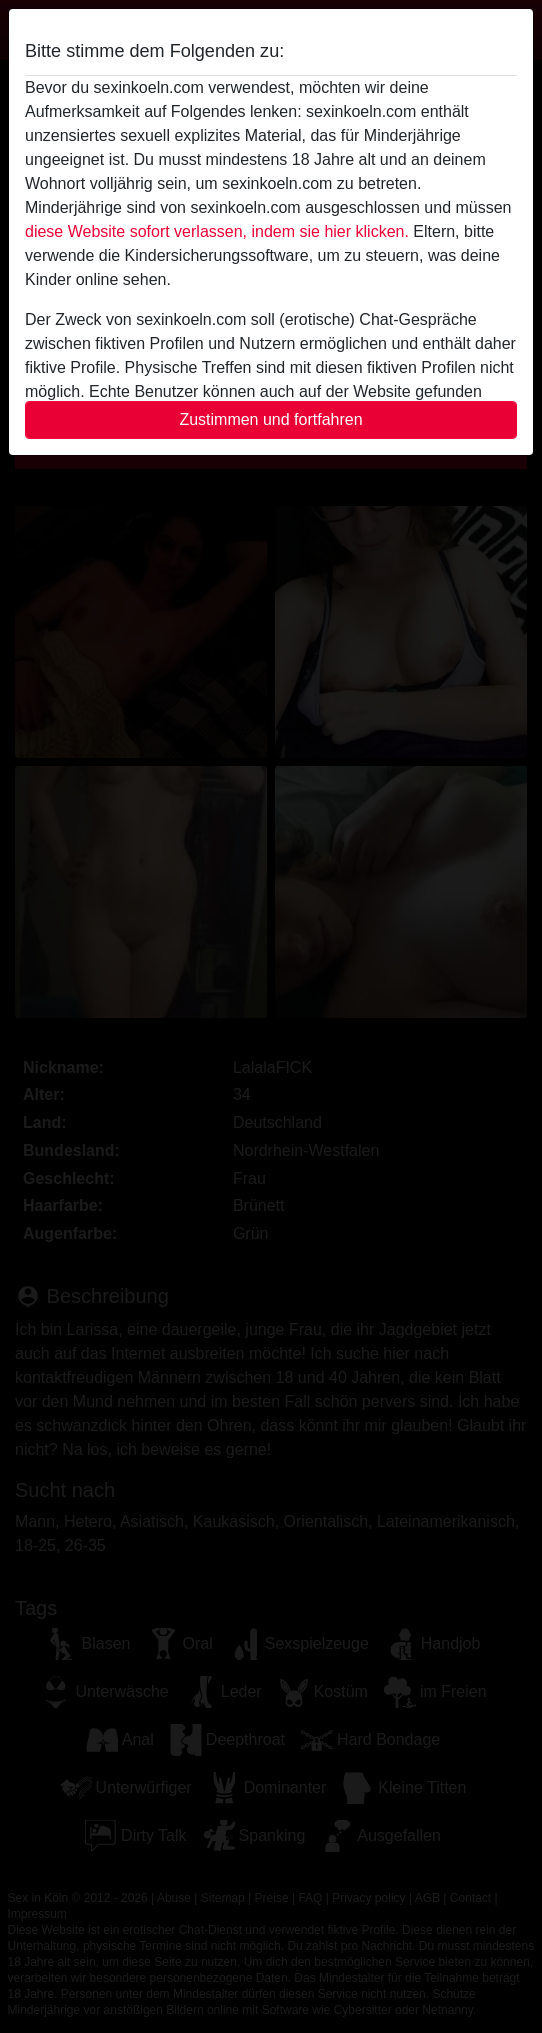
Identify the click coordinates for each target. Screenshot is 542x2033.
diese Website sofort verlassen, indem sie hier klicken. (217, 231)
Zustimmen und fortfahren (270, 419)
